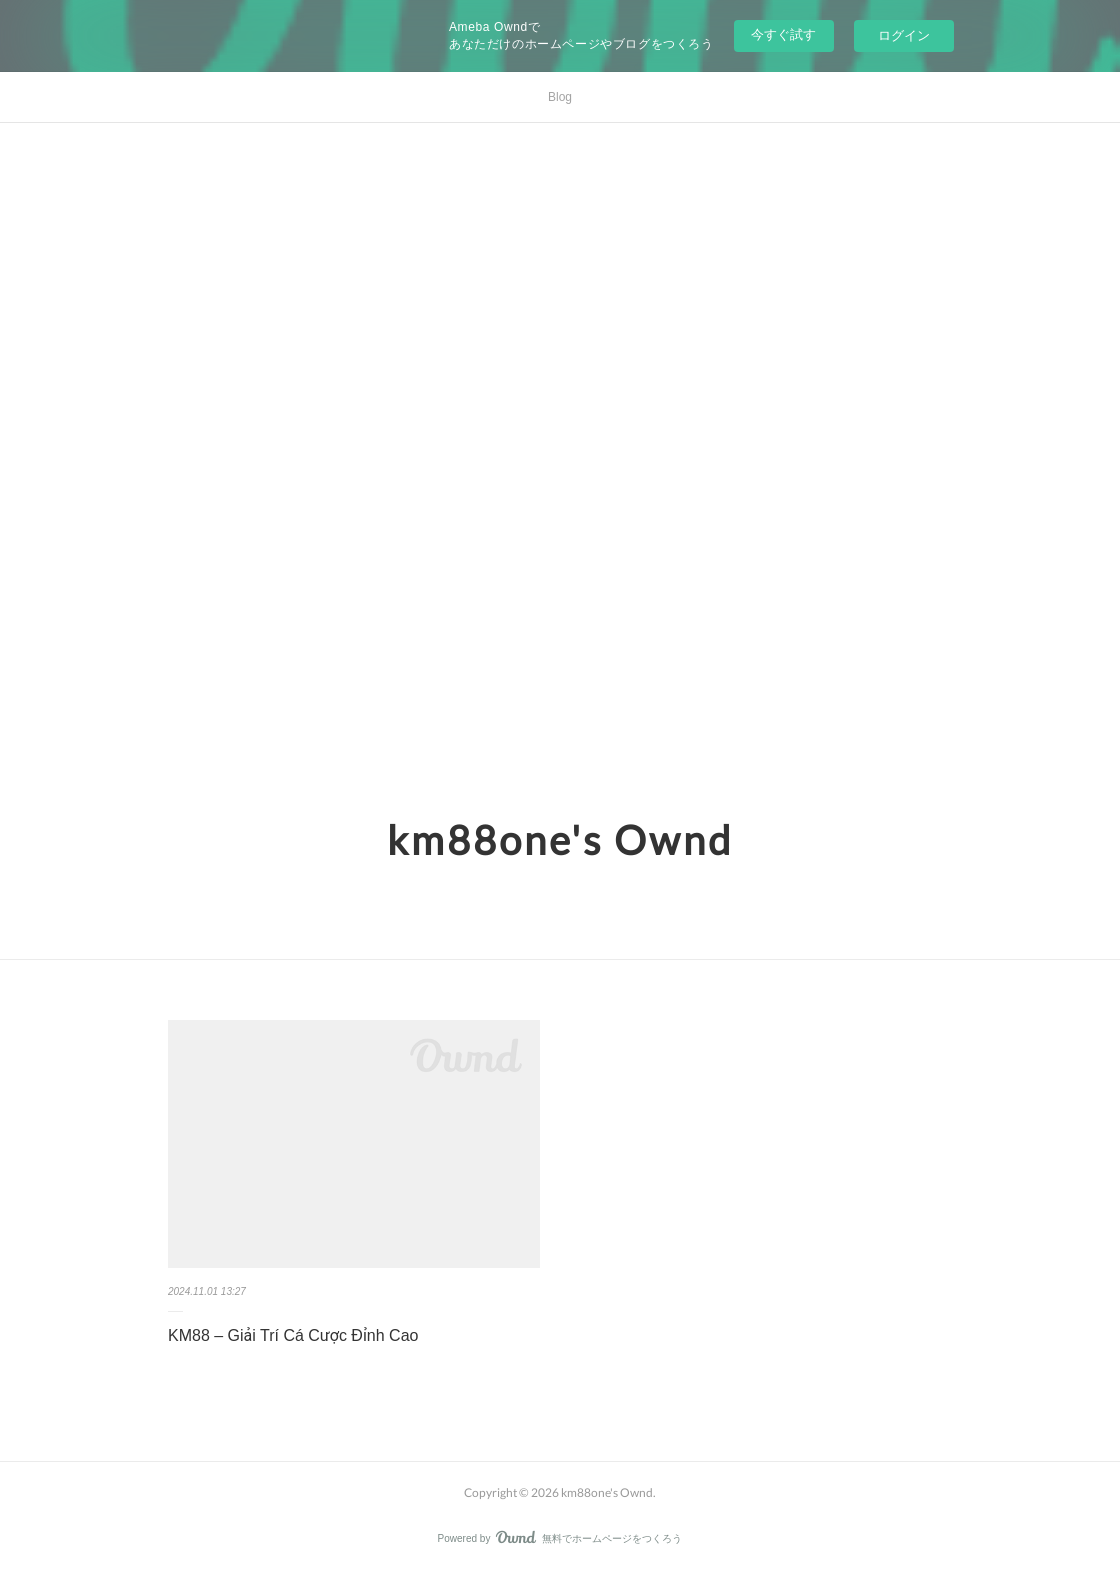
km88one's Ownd (560, 840)
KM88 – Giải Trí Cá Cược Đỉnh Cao (293, 1335)
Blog (560, 97)
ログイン (904, 35)
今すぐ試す (783, 34)
